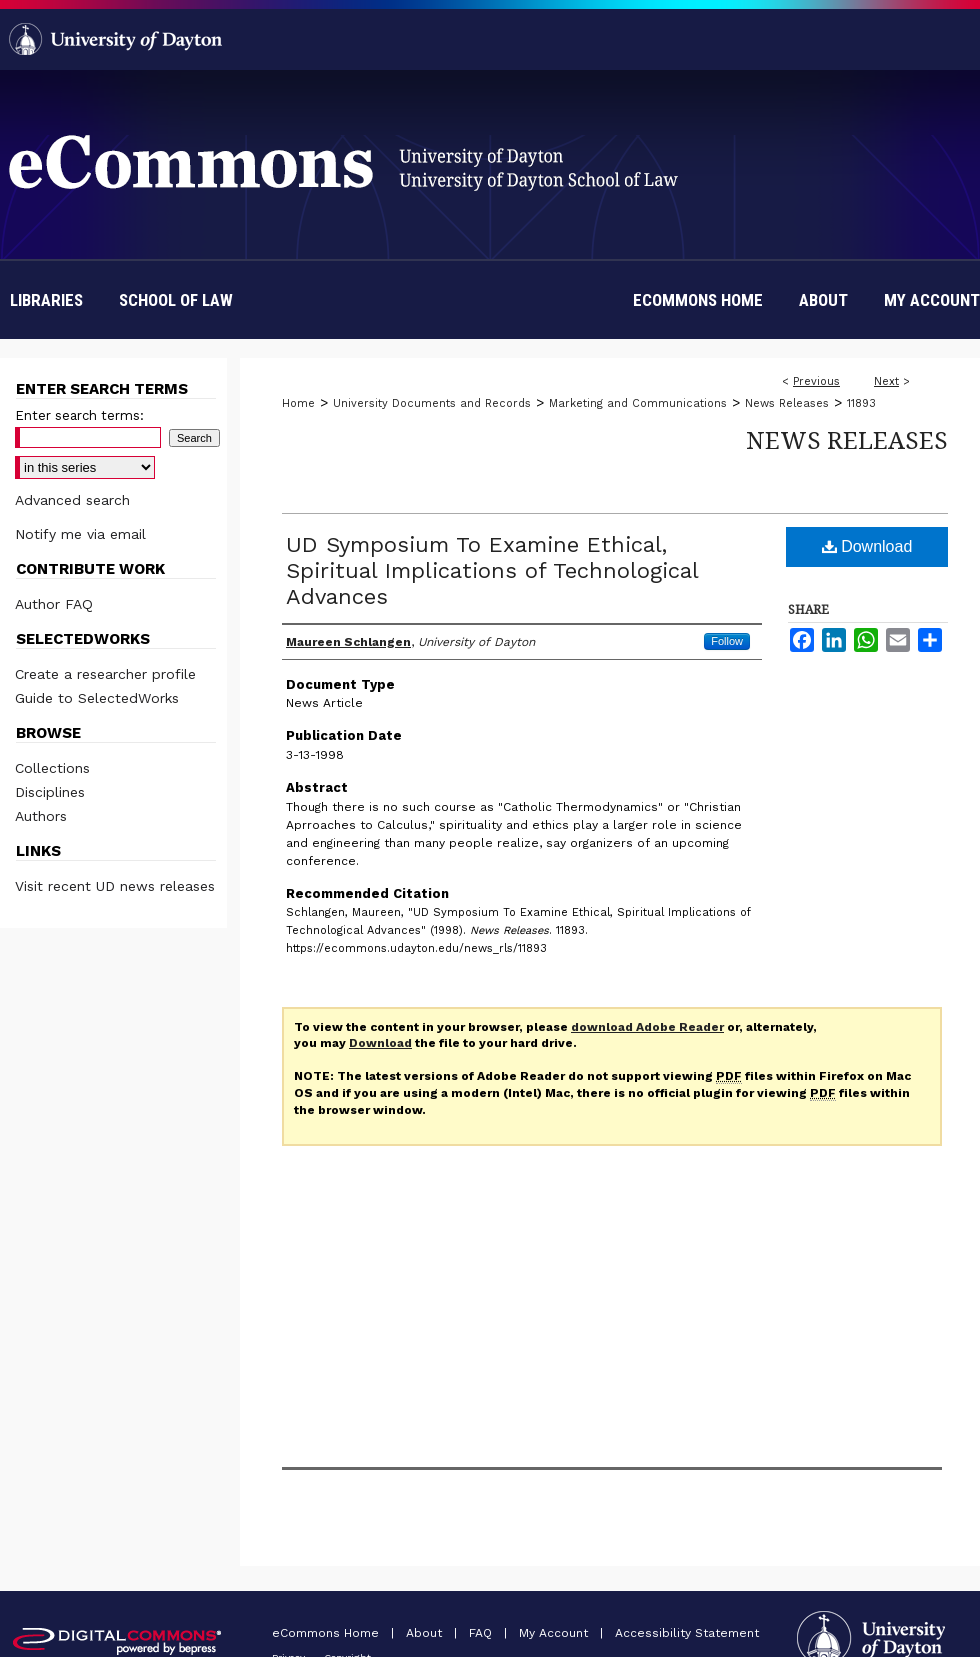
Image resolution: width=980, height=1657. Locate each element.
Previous (816, 381)
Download (867, 546)
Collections (52, 768)
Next (886, 381)
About (426, 1633)
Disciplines (50, 792)
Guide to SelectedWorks (97, 698)
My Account (555, 1633)
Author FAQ (54, 604)
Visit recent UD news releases (115, 886)
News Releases (787, 403)
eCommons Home (327, 1633)
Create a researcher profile (105, 674)
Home (298, 403)
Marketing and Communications (638, 403)
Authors (41, 816)
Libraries (46, 300)
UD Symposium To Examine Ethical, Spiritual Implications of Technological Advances (492, 570)
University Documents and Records (432, 403)
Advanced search (72, 500)
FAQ (482, 1633)
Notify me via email (80, 534)
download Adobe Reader (647, 1027)
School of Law (176, 300)
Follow (727, 641)
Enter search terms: (79, 415)
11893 (861, 403)
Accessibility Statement (687, 1633)
